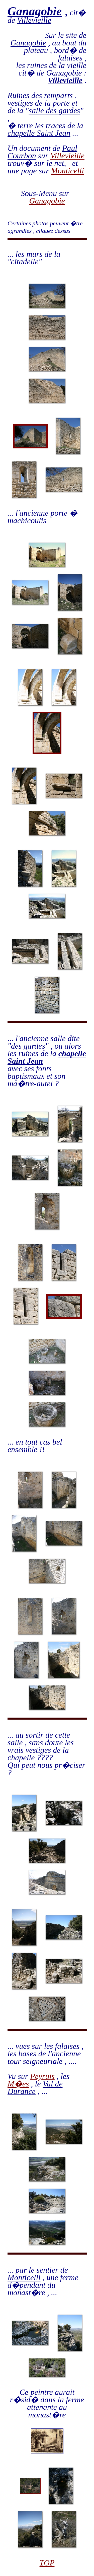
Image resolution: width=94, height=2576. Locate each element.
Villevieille (67, 155)
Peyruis (42, 2076)
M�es (18, 2083)
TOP (47, 2562)
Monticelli (67, 170)
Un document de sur (42, 152)
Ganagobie (47, 200)
